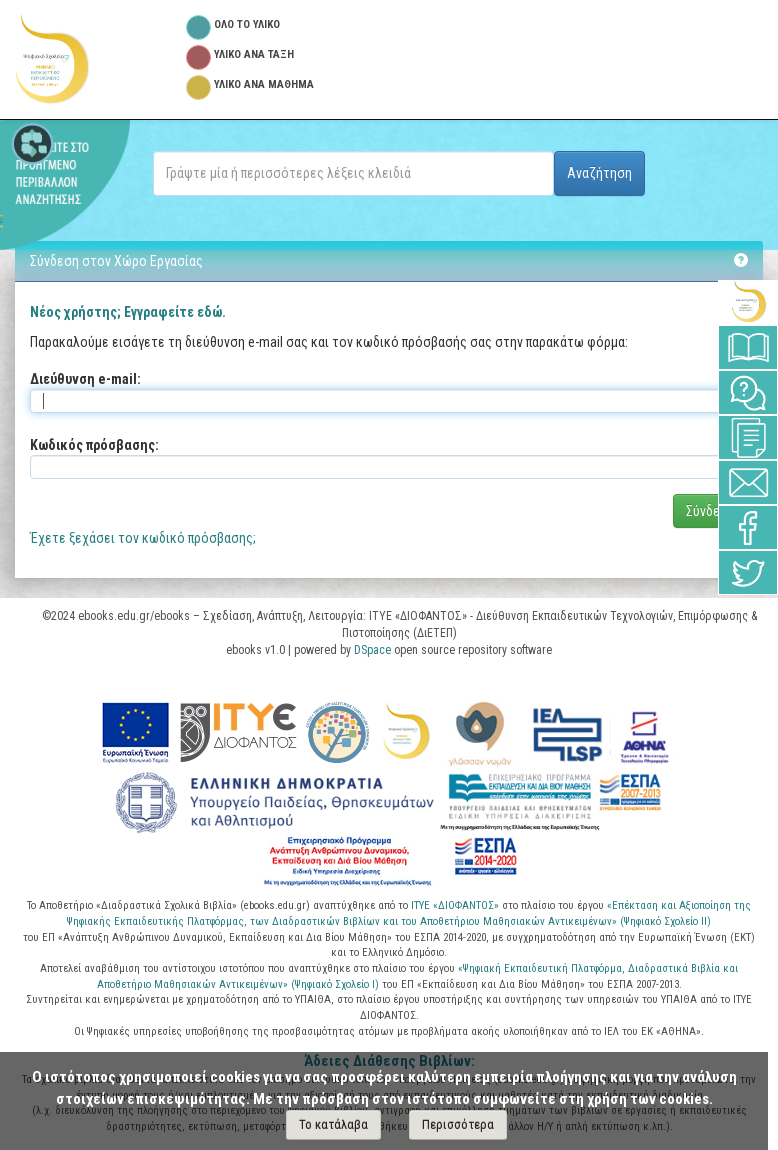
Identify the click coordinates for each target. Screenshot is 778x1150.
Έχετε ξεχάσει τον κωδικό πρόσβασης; (143, 538)
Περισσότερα (458, 1124)
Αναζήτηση (599, 173)
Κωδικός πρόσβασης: (94, 445)
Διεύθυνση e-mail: (85, 379)
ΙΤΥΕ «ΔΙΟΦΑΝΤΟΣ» (455, 905)
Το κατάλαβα (333, 1124)
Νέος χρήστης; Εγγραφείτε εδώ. (128, 312)
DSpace (372, 650)
